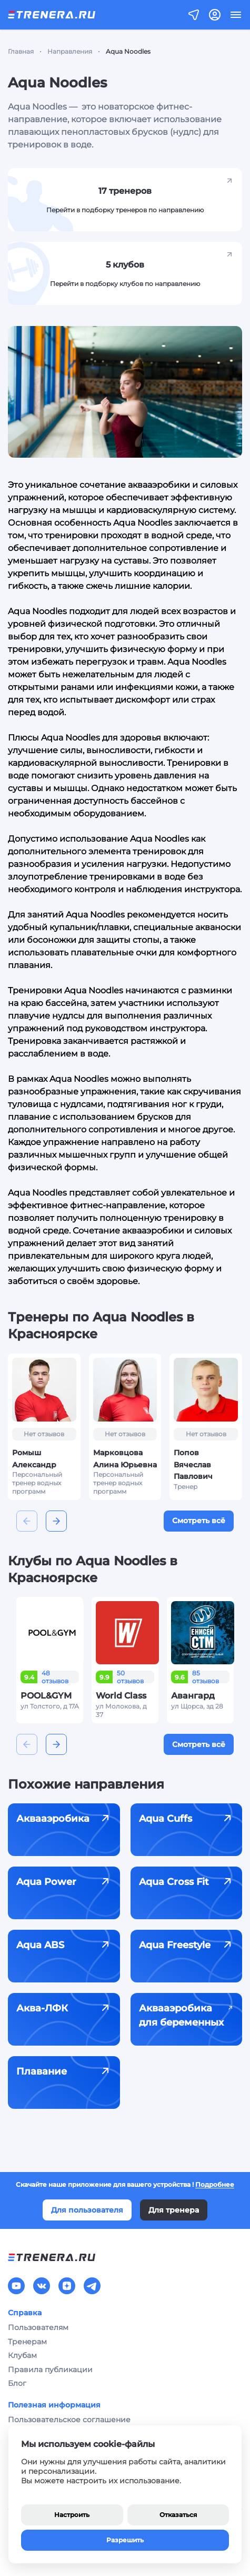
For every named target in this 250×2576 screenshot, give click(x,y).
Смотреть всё (198, 1520)
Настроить (71, 2515)
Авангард (193, 1696)
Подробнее (214, 2184)
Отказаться (178, 2515)
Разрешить (125, 2540)
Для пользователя (87, 2210)
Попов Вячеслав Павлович (193, 1464)
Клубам (22, 2355)
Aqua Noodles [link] (128, 51)
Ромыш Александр (34, 1458)
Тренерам (27, 2341)
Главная (21, 51)
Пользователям (38, 2327)
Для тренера (173, 2210)
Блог (17, 2383)
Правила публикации (50, 2369)
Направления (69, 51)
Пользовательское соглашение (69, 2419)
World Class (121, 1696)
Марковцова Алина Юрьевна (125, 1458)
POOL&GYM (46, 1696)
